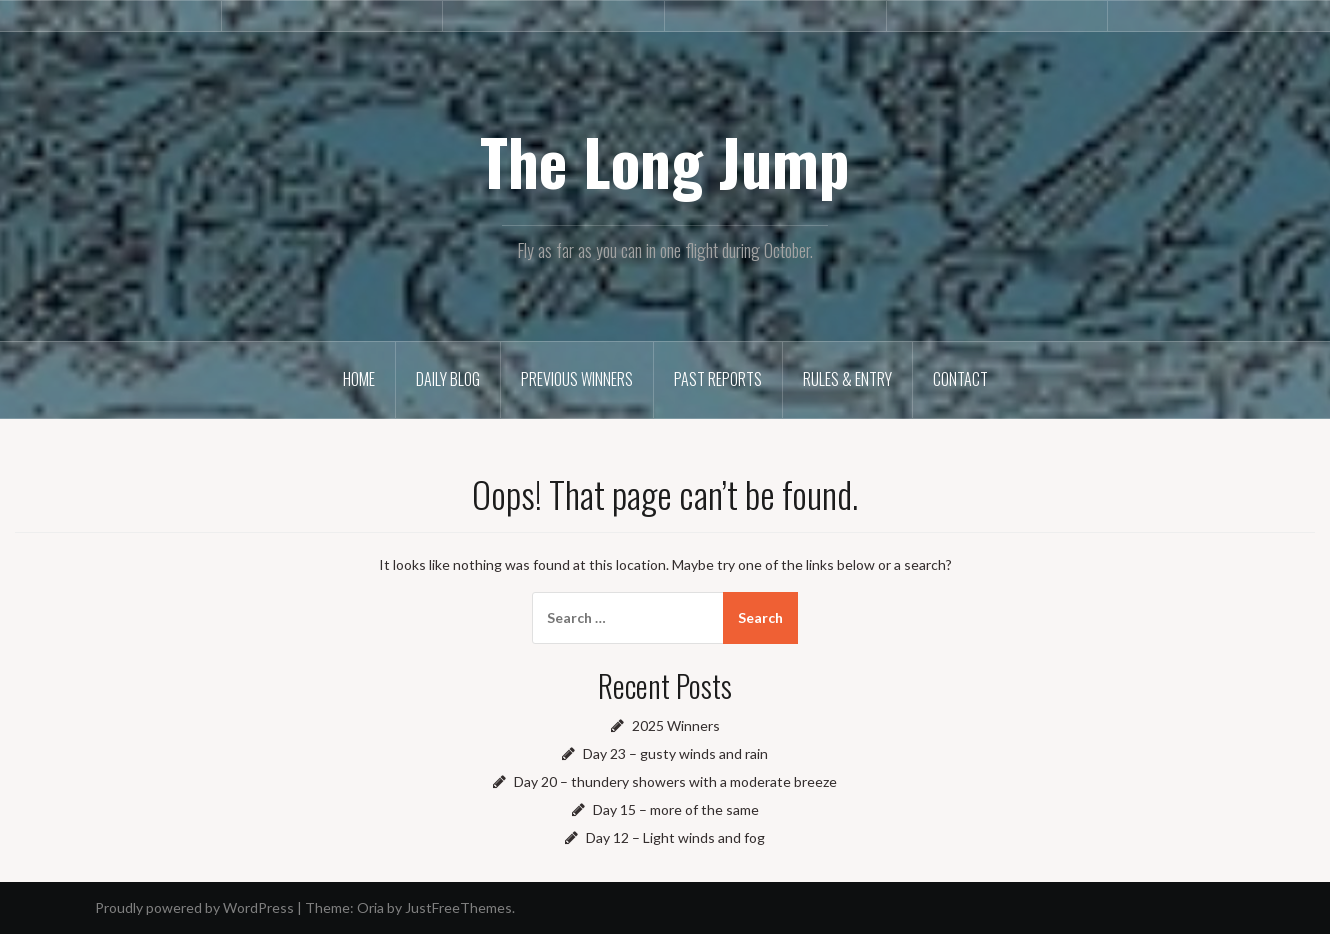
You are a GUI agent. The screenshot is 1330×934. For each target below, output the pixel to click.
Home (359, 379)
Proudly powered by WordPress (194, 907)
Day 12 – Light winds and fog (675, 837)
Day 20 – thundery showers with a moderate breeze (675, 781)
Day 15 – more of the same (676, 809)
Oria (370, 907)
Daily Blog (448, 379)
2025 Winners (676, 725)
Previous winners (577, 379)
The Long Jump (665, 161)
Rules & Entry (847, 379)
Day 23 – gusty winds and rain (675, 753)
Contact (960, 379)
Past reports (718, 379)
